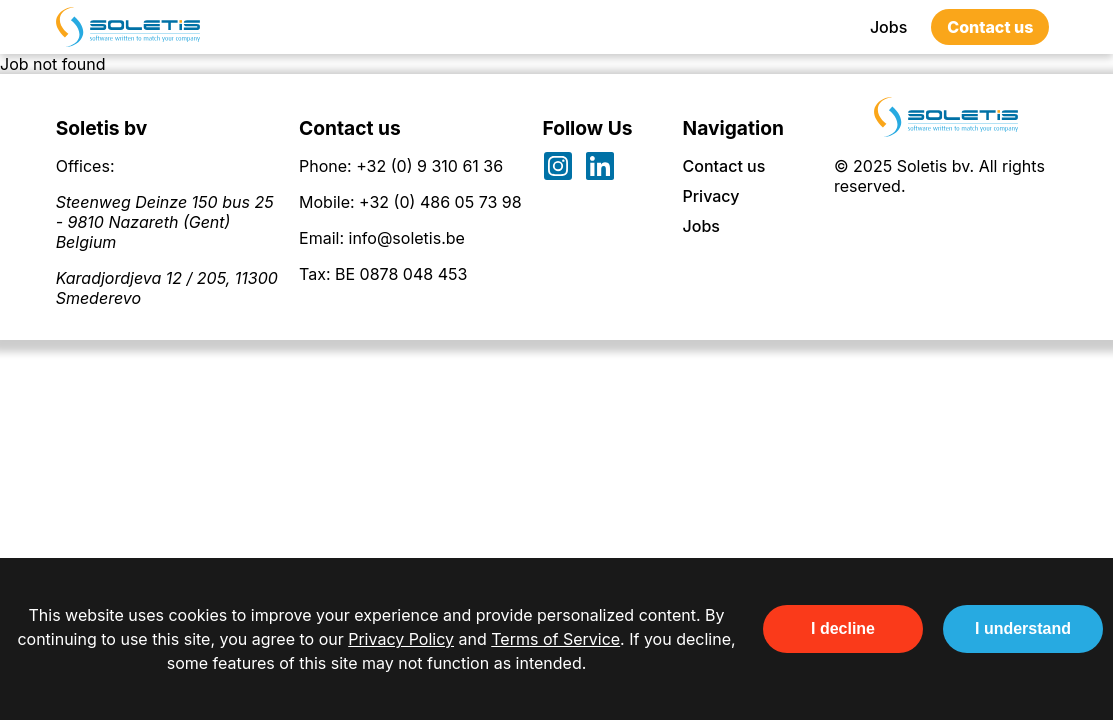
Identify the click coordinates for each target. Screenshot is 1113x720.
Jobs (888, 27)
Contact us (990, 27)
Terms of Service (555, 639)
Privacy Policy (401, 639)
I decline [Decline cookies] (843, 628)
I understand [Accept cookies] (1023, 628)
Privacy (711, 196)
